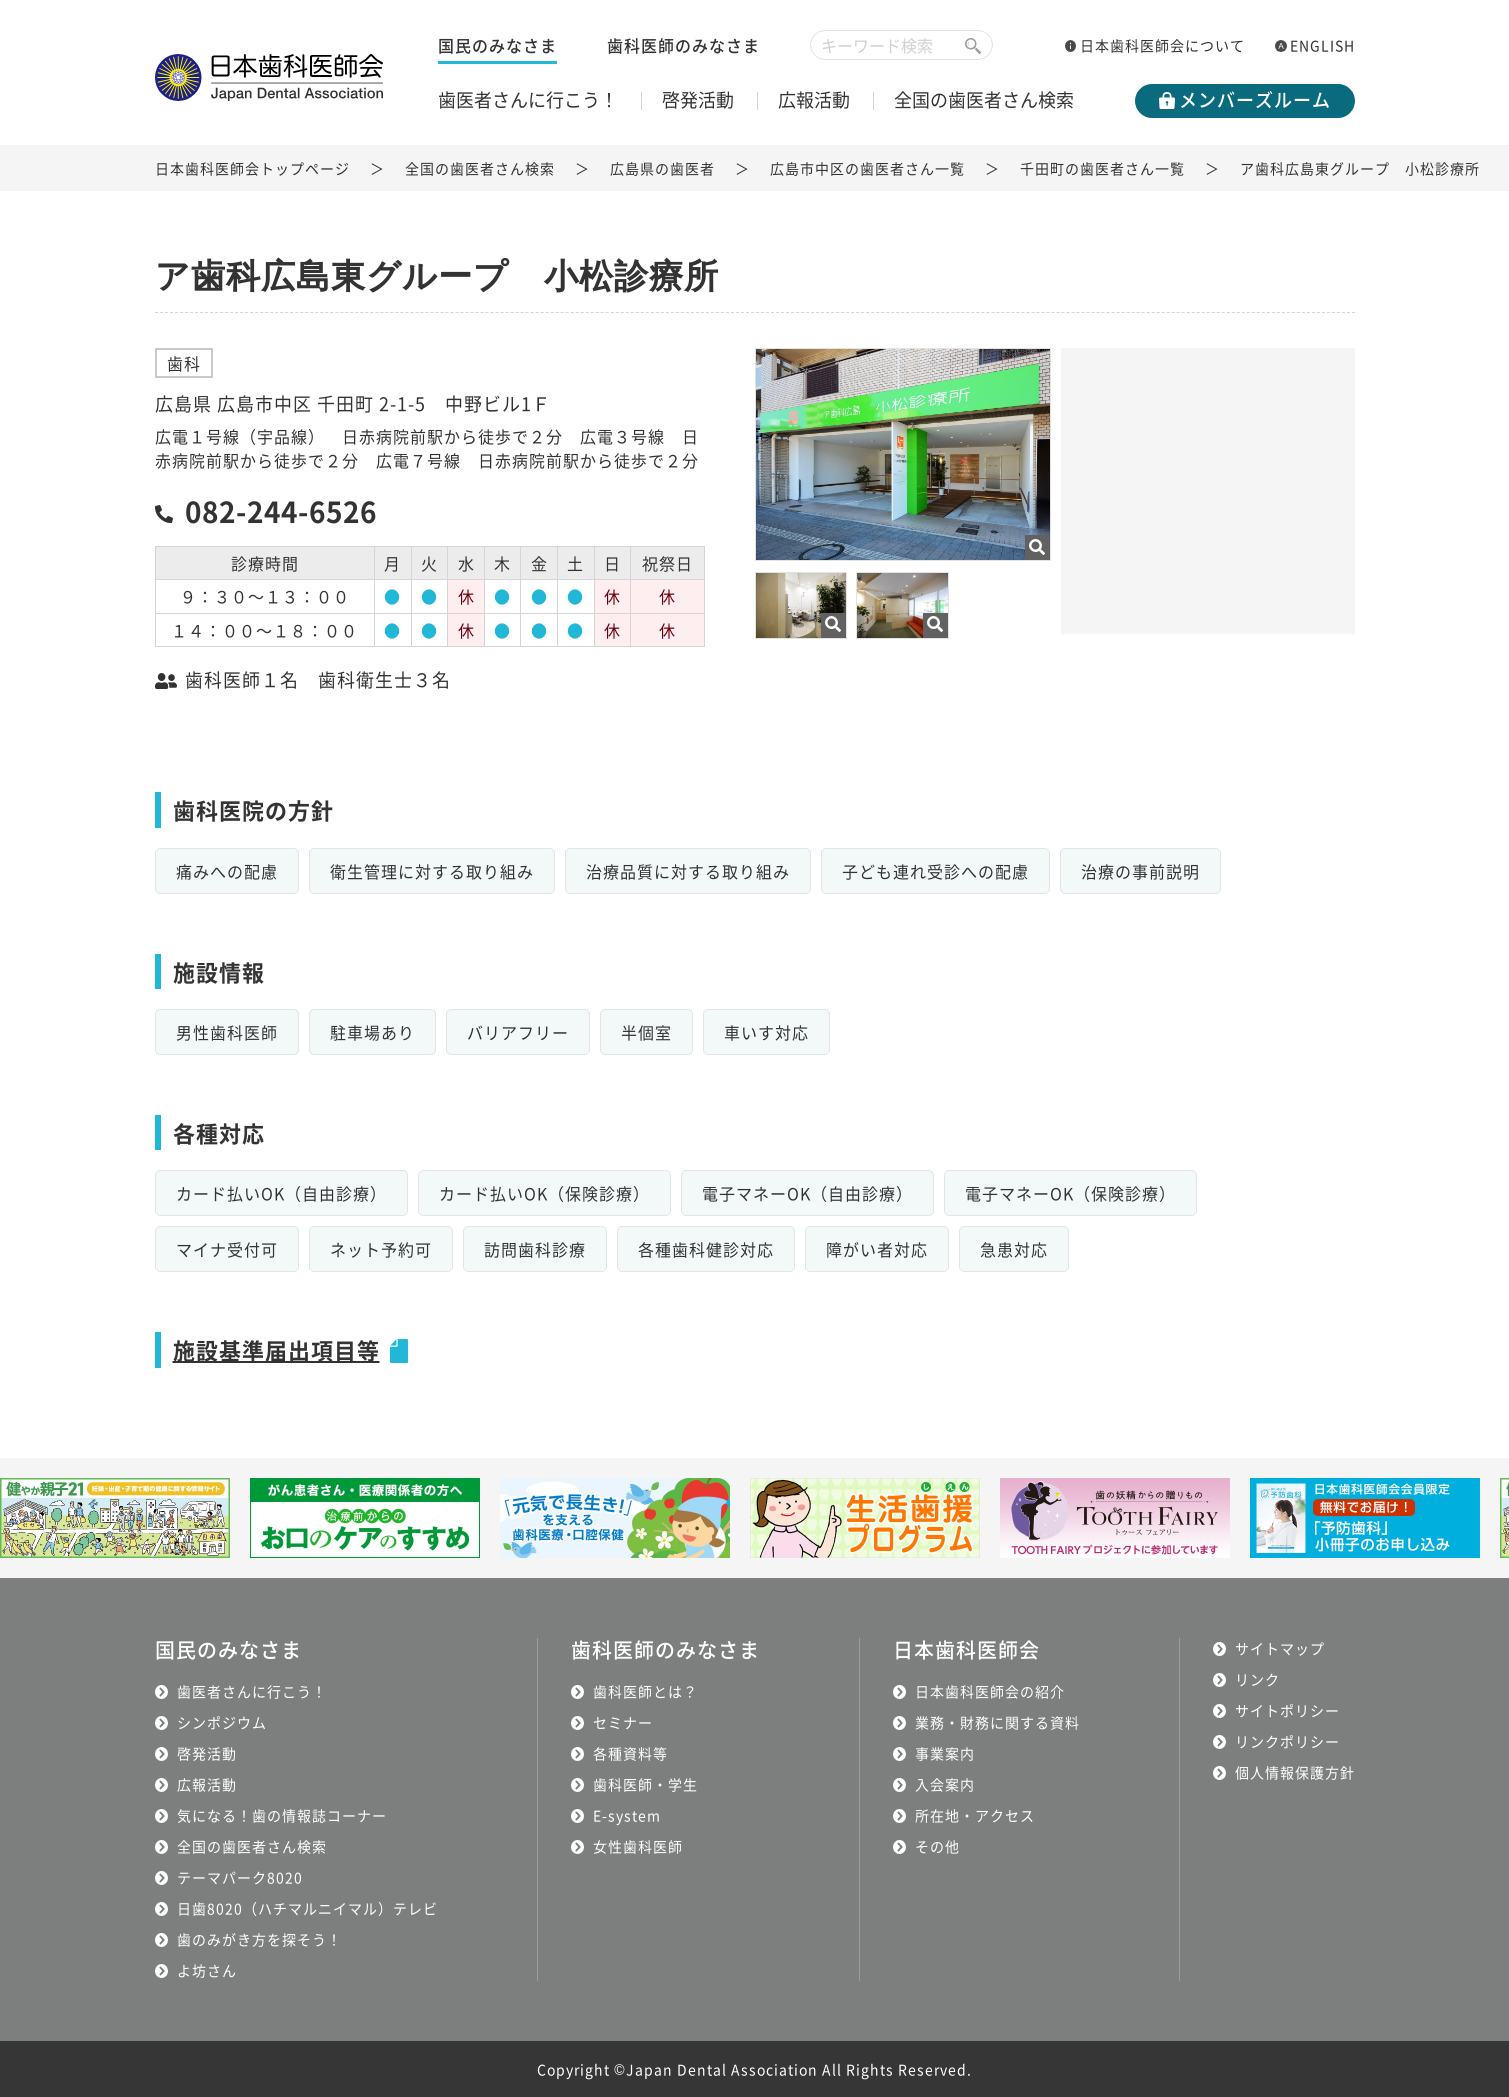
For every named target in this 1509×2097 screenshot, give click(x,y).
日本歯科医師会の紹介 (990, 1691)
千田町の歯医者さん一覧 (1102, 168)
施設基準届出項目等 (276, 1349)
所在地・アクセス (975, 1815)
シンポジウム (222, 1722)
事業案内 (945, 1753)
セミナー (623, 1722)
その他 (937, 1846)
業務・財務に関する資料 (997, 1722)
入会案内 (945, 1784)
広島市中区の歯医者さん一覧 (867, 168)
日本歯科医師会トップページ (252, 168)
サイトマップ (1280, 1648)
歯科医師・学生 (645, 1784)
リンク (1257, 1679)
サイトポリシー (1287, 1710)
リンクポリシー (1287, 1741)
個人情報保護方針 (1295, 1772)
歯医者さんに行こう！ (528, 99)
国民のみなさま (497, 45)
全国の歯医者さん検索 (984, 99)
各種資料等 (630, 1753)
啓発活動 (698, 99)
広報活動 (814, 99)
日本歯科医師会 (966, 1649)
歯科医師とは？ (645, 1691)
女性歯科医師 (638, 1846)
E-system (627, 1815)
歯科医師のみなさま (683, 45)
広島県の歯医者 (662, 168)
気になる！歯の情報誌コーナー (282, 1815)
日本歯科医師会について (1162, 45)
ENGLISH (1322, 45)
